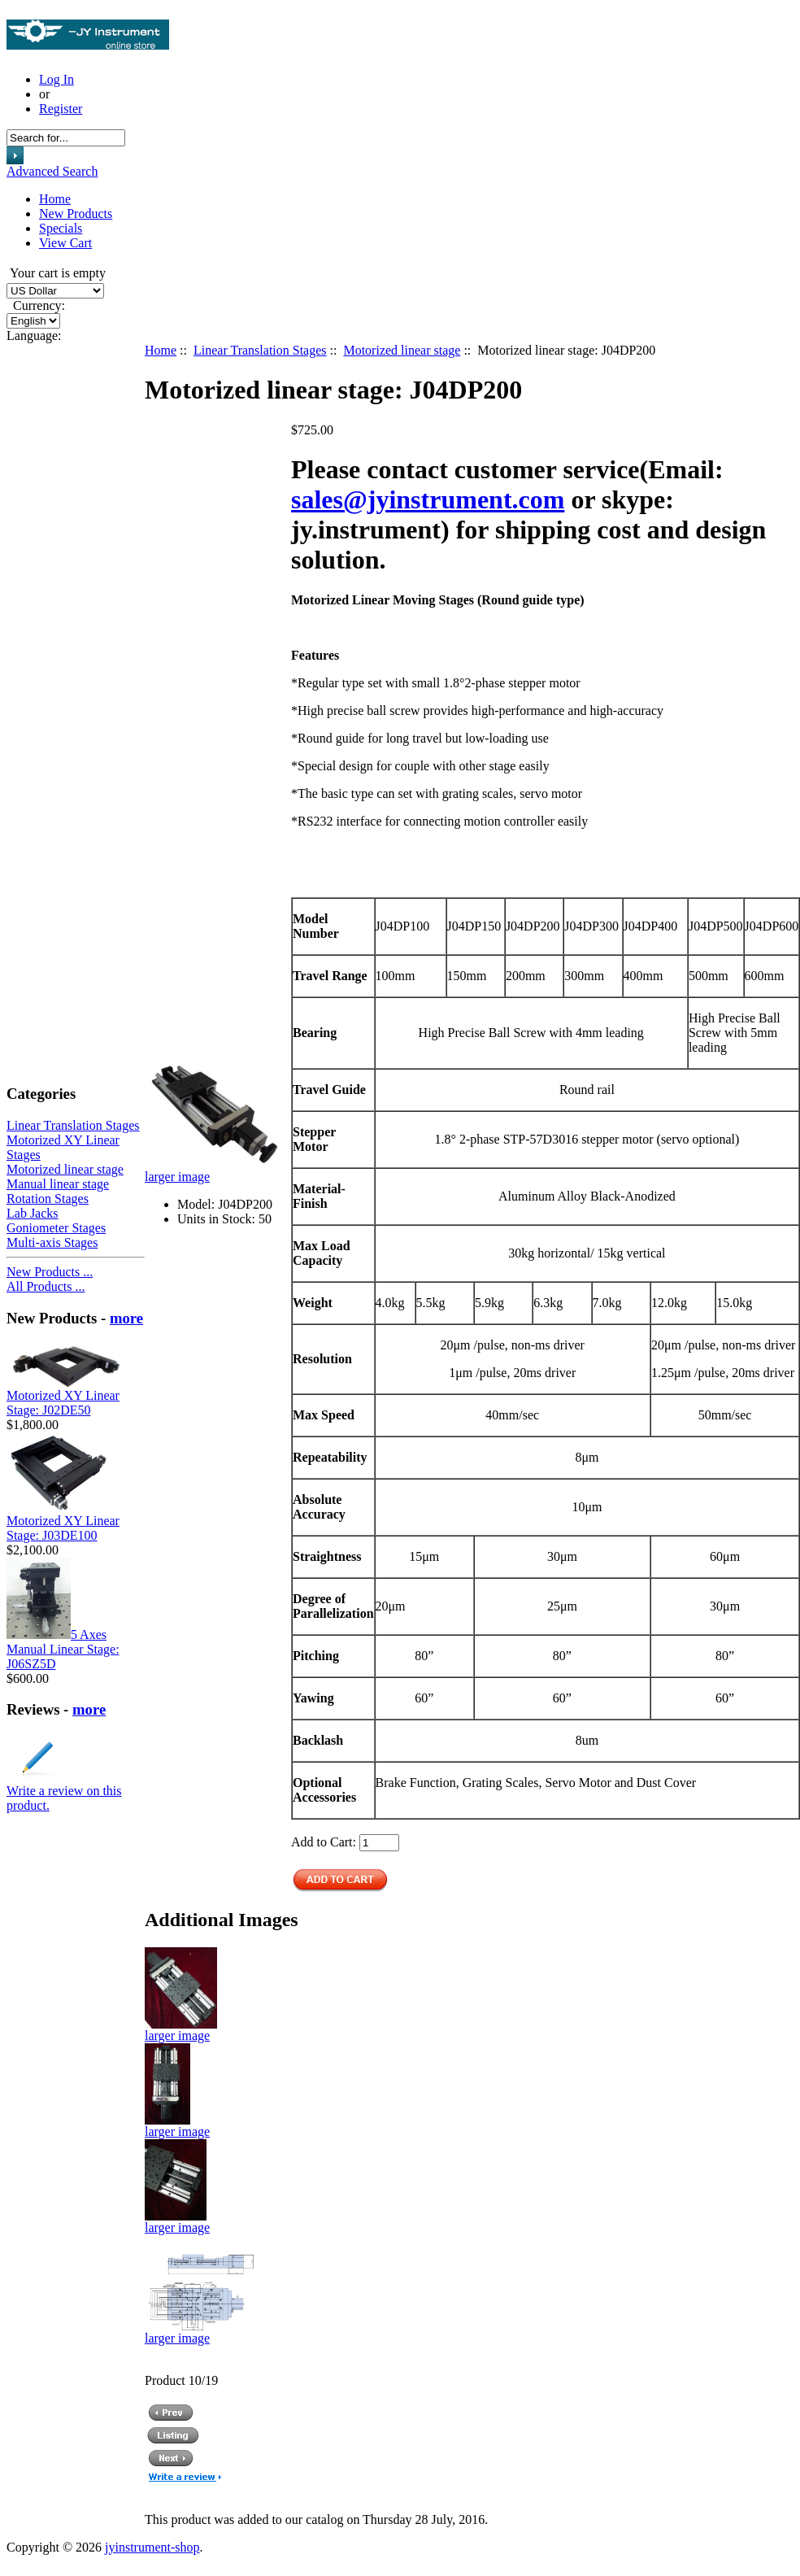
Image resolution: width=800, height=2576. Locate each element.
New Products (75, 213)
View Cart (65, 243)
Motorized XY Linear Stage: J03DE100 (63, 1528)
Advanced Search (52, 171)
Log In (56, 79)
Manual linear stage (58, 1184)
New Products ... (50, 1272)
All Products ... (46, 1286)
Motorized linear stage (401, 350)
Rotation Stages (48, 1198)
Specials (60, 228)
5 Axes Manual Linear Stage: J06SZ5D (63, 1649)
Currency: (36, 305)
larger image (181, 2029)
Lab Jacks (33, 1213)
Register (60, 109)
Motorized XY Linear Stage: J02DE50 (63, 1402)
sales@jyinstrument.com (427, 499)
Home (55, 199)
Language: (34, 335)
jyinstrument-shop (152, 2547)
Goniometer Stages (56, 1228)
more (126, 1318)
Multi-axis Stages (52, 1242)
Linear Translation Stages (260, 350)
